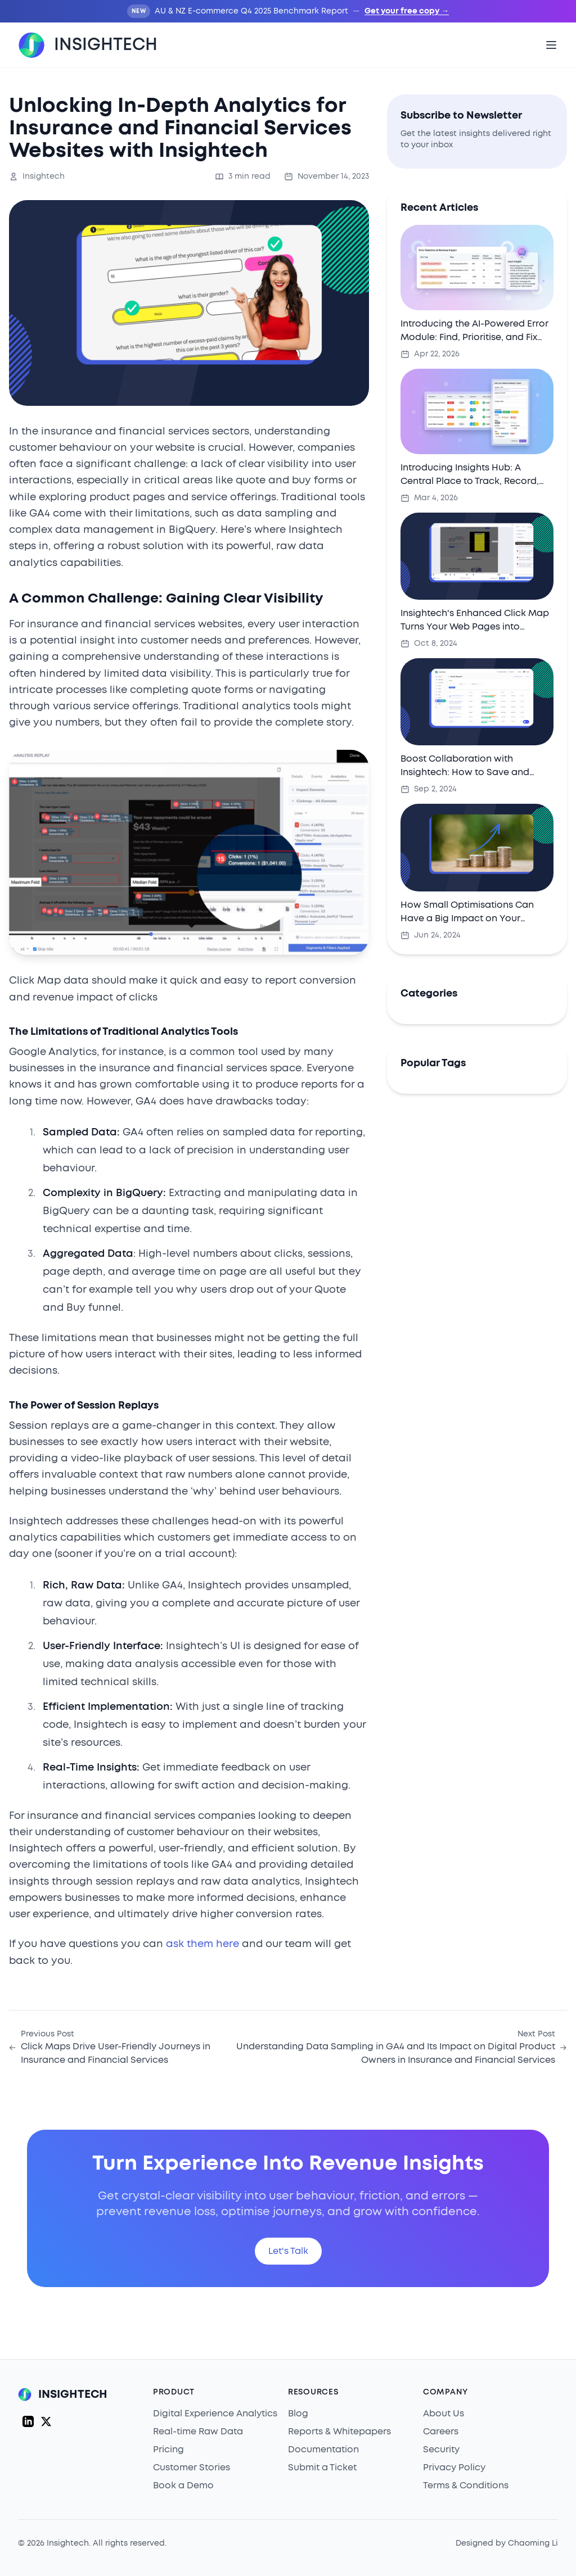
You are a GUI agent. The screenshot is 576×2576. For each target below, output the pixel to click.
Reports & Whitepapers (339, 2431)
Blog (298, 2413)
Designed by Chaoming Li (507, 2543)
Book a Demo (183, 2485)
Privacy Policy (454, 2467)
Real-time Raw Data (198, 2431)
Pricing (168, 2449)
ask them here (202, 1944)
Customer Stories (191, 2467)
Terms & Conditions (465, 2485)
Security (441, 2449)
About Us (443, 2413)
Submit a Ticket (322, 2467)
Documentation (323, 2449)
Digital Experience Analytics (215, 2413)
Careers (440, 2431)
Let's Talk (288, 2251)
